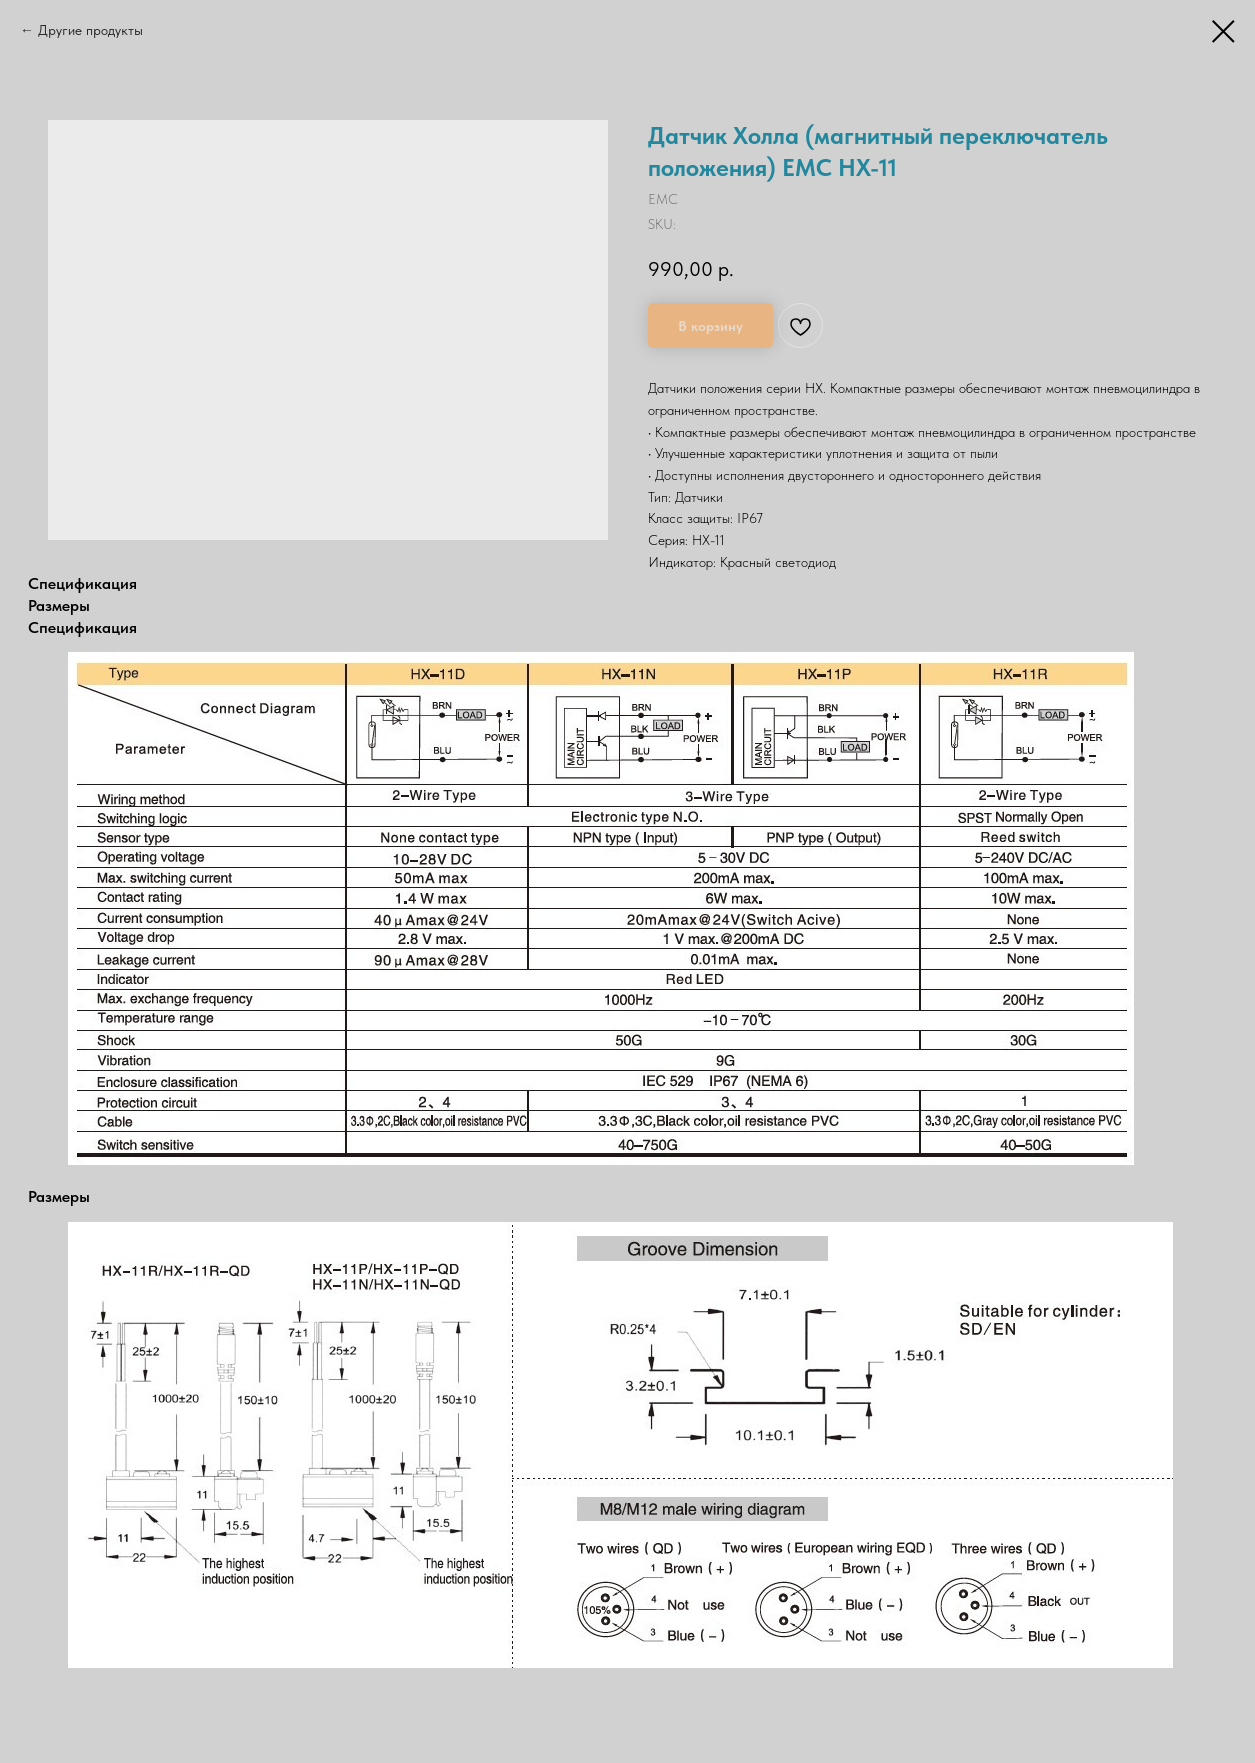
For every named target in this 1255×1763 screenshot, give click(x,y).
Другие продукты (90, 30)
